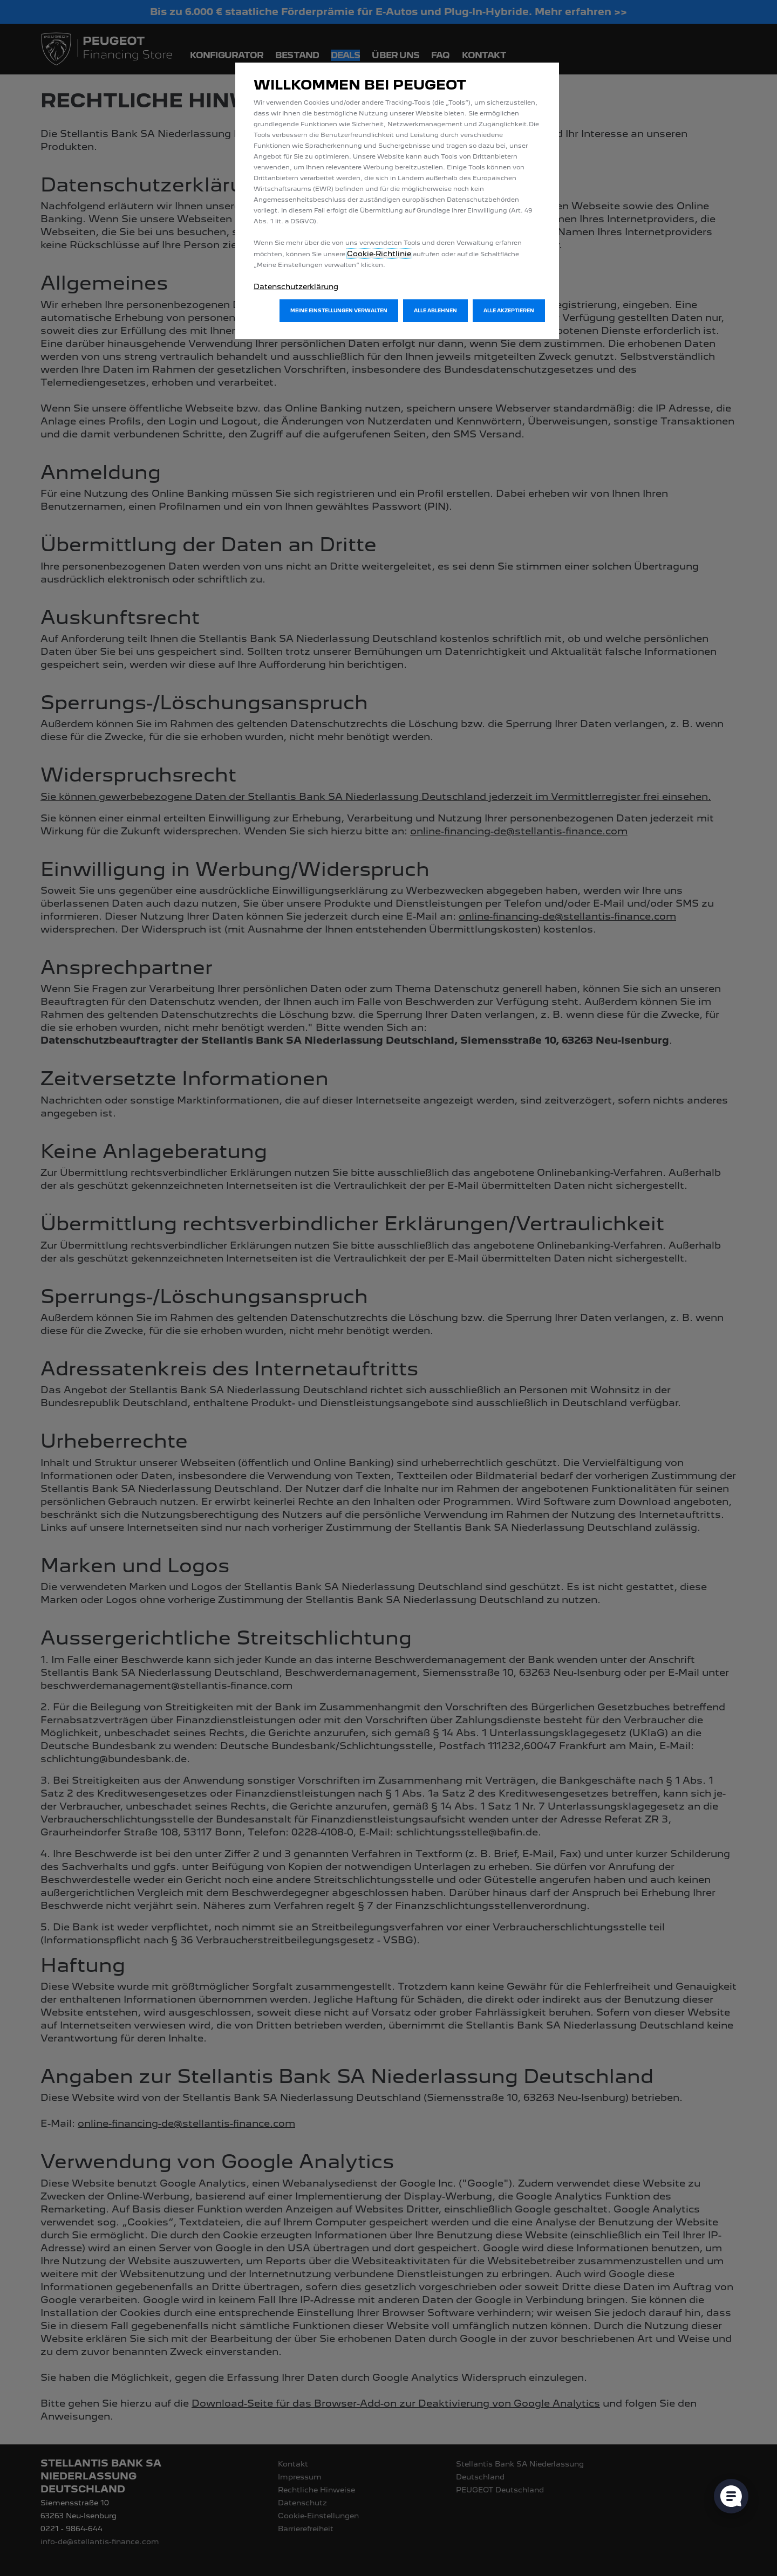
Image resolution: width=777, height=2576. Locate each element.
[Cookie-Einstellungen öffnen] (731, 2496)
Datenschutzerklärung (296, 286)
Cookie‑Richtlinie (379, 253)
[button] (339, 310)
